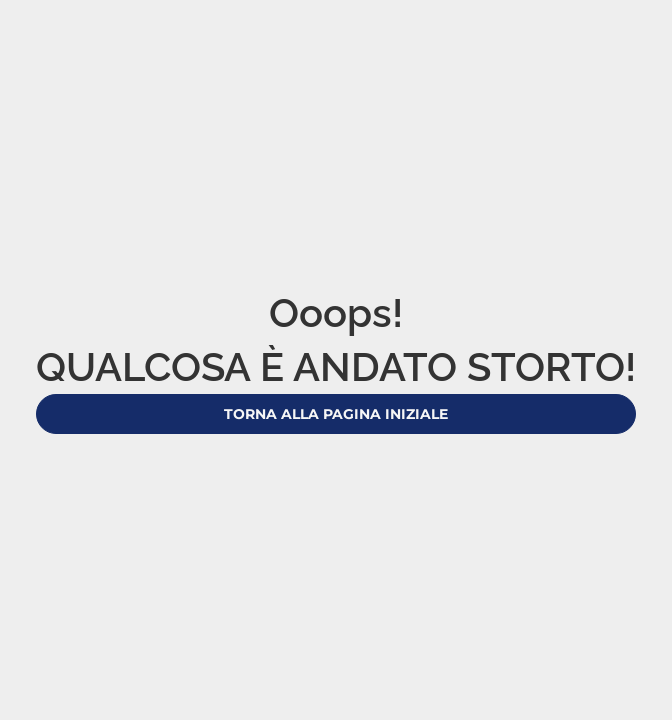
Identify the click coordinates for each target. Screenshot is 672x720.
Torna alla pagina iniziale (336, 414)
